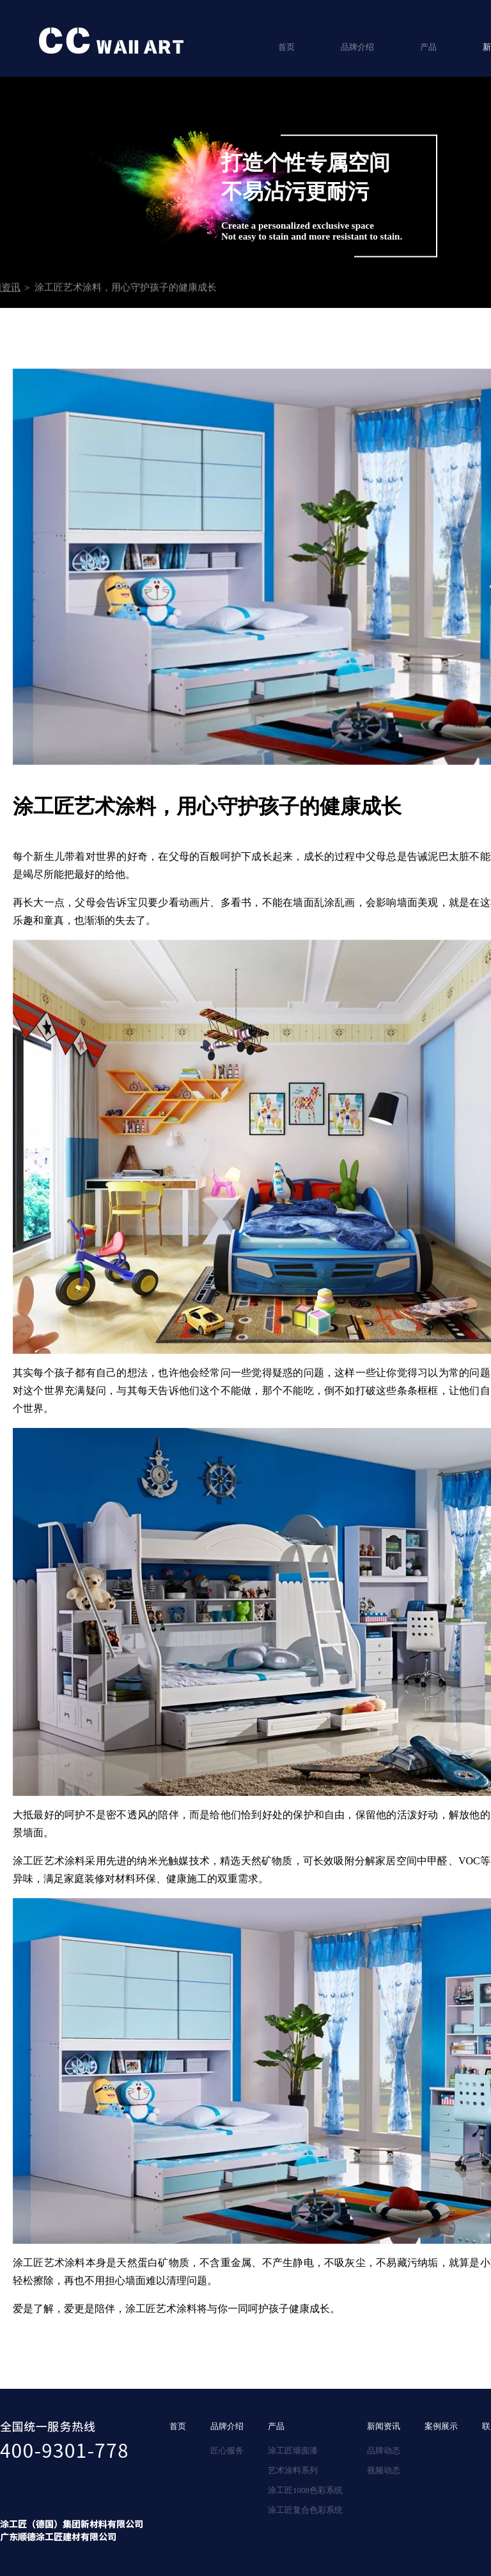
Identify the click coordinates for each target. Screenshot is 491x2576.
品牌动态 (383, 2450)
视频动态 (383, 2470)
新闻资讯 (383, 2426)
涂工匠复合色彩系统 (305, 2510)
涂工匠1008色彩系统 (305, 2490)
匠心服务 (227, 2450)
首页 (286, 47)
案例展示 (441, 2426)
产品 (428, 47)
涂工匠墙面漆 (293, 2450)
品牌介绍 (357, 47)
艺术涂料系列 (293, 2470)
